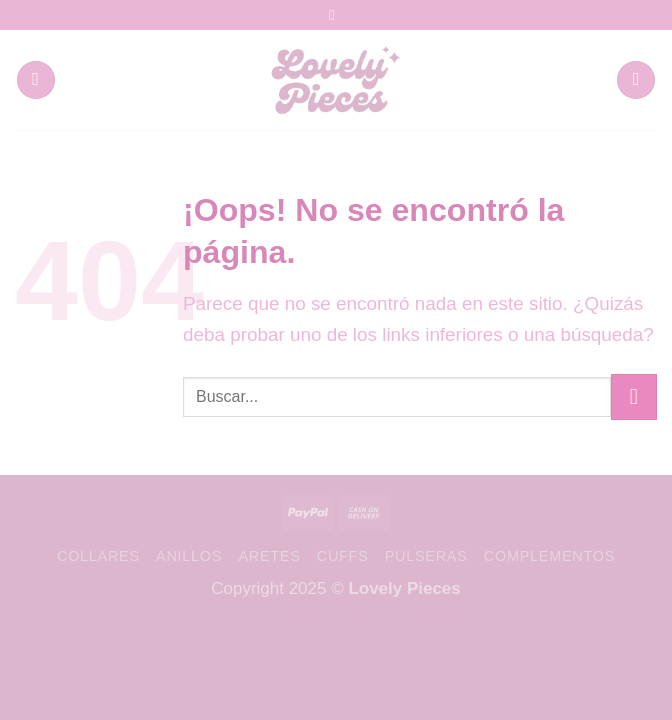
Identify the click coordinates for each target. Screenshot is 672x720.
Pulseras (426, 556)
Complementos (549, 556)
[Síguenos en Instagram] (336, 15)
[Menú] (36, 80)
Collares (98, 556)
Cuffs (343, 556)
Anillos (189, 556)
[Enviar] (634, 397)
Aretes (269, 556)
